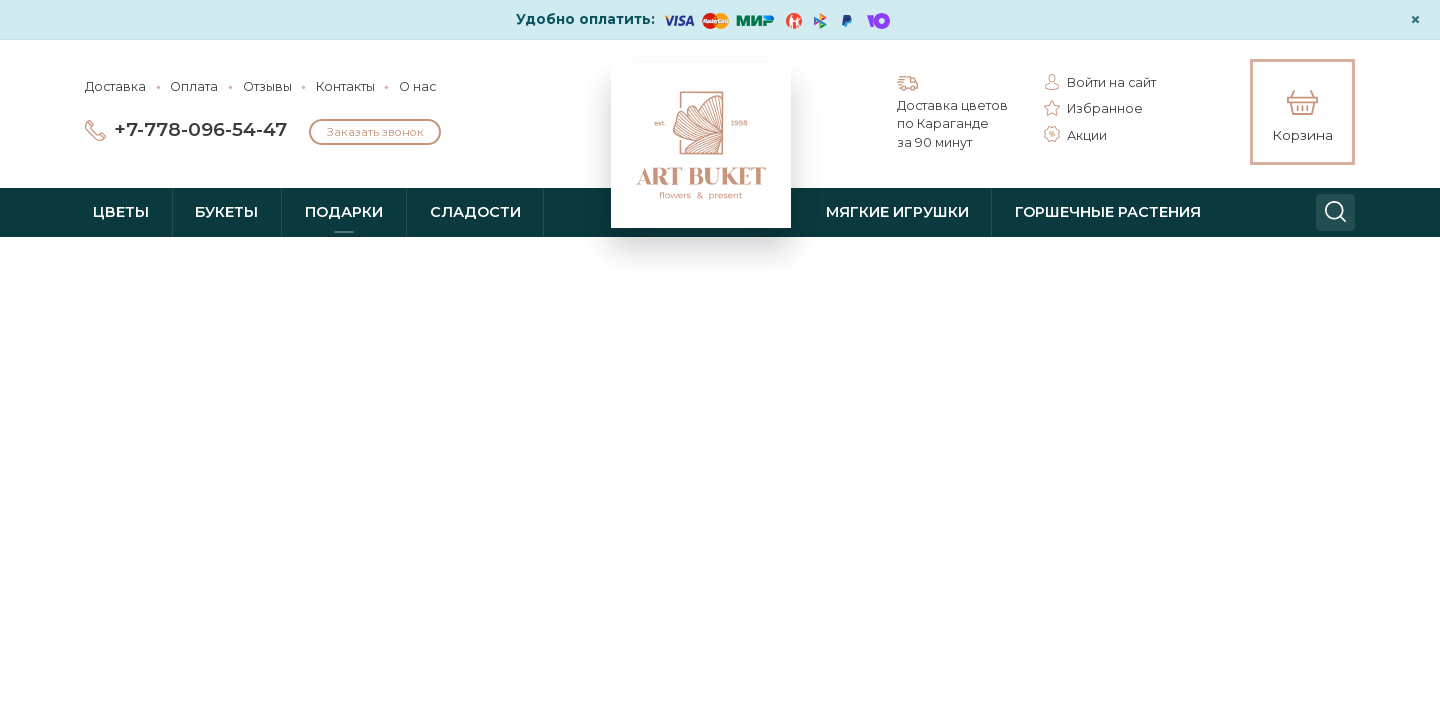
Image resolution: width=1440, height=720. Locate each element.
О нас (417, 86)
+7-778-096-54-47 (200, 129)
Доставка (115, 86)
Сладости (475, 212)
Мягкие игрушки (897, 212)
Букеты (226, 212)
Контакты (345, 86)
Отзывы (267, 86)
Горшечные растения (1108, 212)
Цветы (121, 212)
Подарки (344, 212)
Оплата (194, 86)
